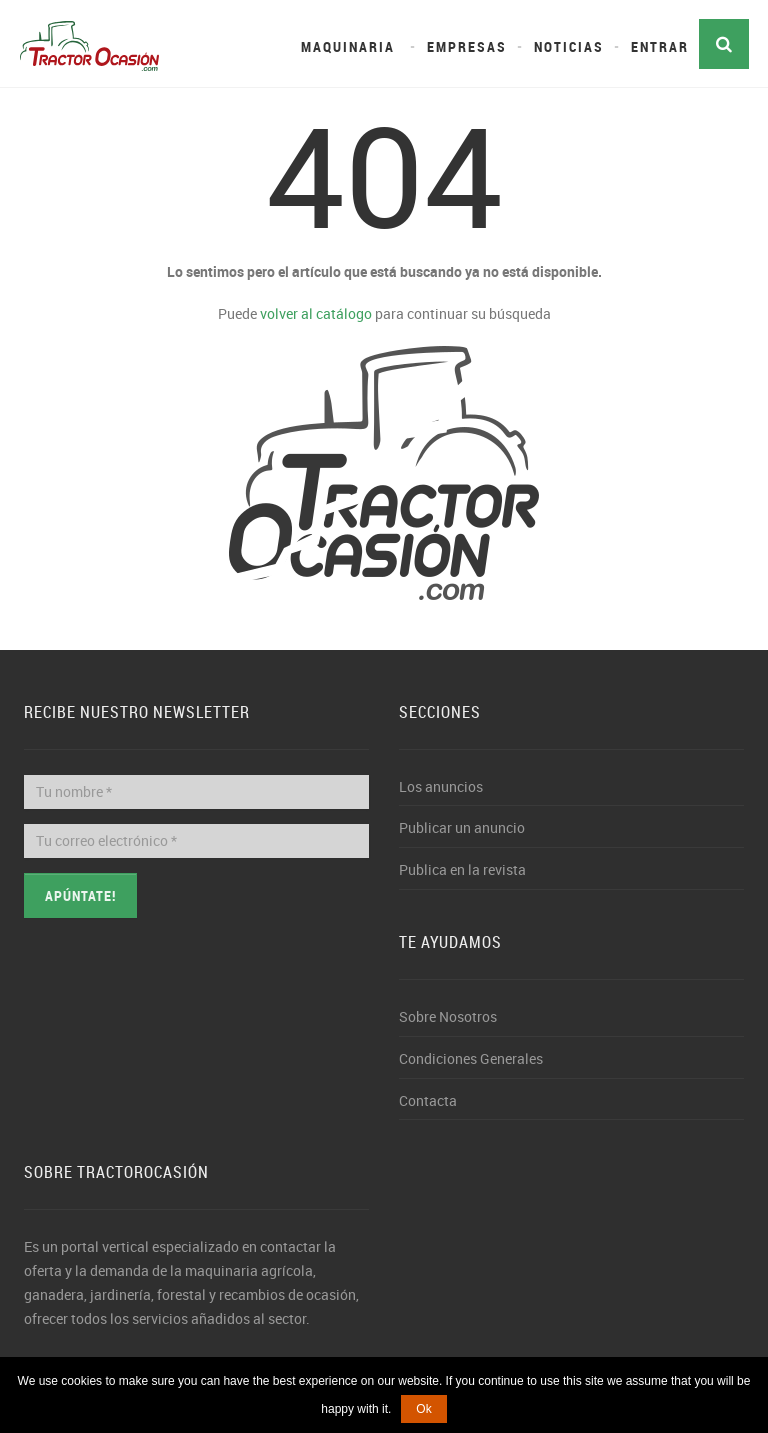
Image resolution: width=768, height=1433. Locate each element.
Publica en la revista (462, 869)
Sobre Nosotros (448, 1016)
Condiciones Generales (471, 1058)
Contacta (428, 1100)
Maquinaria (348, 46)
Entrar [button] (660, 46)
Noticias (569, 46)
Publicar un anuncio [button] (462, 827)
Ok (423, 1409)
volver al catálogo (316, 313)
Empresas (467, 46)
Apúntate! (80, 895)
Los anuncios (441, 786)
